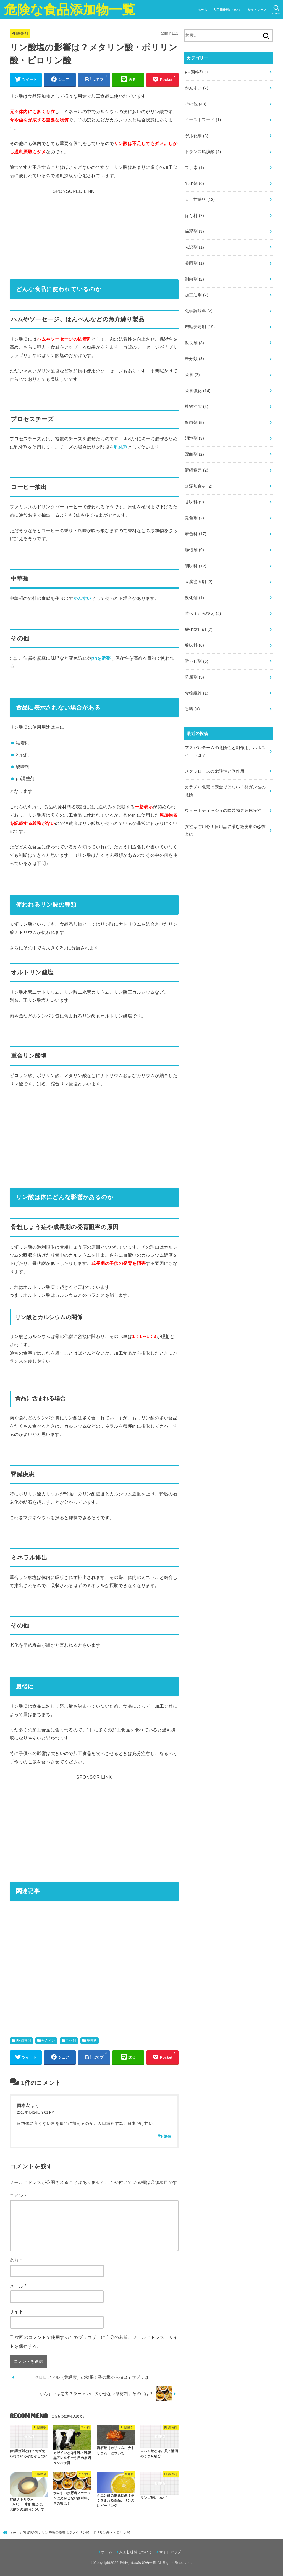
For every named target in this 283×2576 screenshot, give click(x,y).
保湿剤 (194, 231)
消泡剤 (194, 438)
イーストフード (203, 120)
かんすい (82, 598)
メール (18, 2286)
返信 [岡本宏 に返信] (167, 2136)
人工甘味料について (227, 9)
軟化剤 (194, 598)
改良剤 (194, 343)
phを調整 (101, 658)
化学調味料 (199, 311)
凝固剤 (194, 263)
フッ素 (194, 167)
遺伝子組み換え (203, 613)
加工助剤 (196, 295)
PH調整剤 (20, 33)
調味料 (195, 566)
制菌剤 (194, 279)
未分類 (194, 358)
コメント (19, 2195)
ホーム (202, 9)
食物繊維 (196, 693)
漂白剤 (194, 454)
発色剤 (194, 518)
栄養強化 (198, 391)
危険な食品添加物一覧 (69, 9)
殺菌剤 (194, 422)
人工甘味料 (200, 199)
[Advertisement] (94, 230)
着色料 (195, 534)
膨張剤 (194, 550)
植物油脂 (196, 406)
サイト (16, 2311)
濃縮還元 (196, 470)
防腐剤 (194, 677)
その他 (195, 104)
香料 (192, 709)
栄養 (192, 374)
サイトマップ (257, 9)
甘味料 (194, 502)
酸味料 (92, 2040)
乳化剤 (120, 446)
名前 (16, 2260)
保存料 (194, 215)
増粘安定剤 (200, 327)
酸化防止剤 (199, 629)
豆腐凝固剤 (199, 581)
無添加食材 (199, 486)
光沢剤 (194, 247)
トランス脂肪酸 (203, 151)
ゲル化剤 (196, 136)
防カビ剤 (196, 661)
